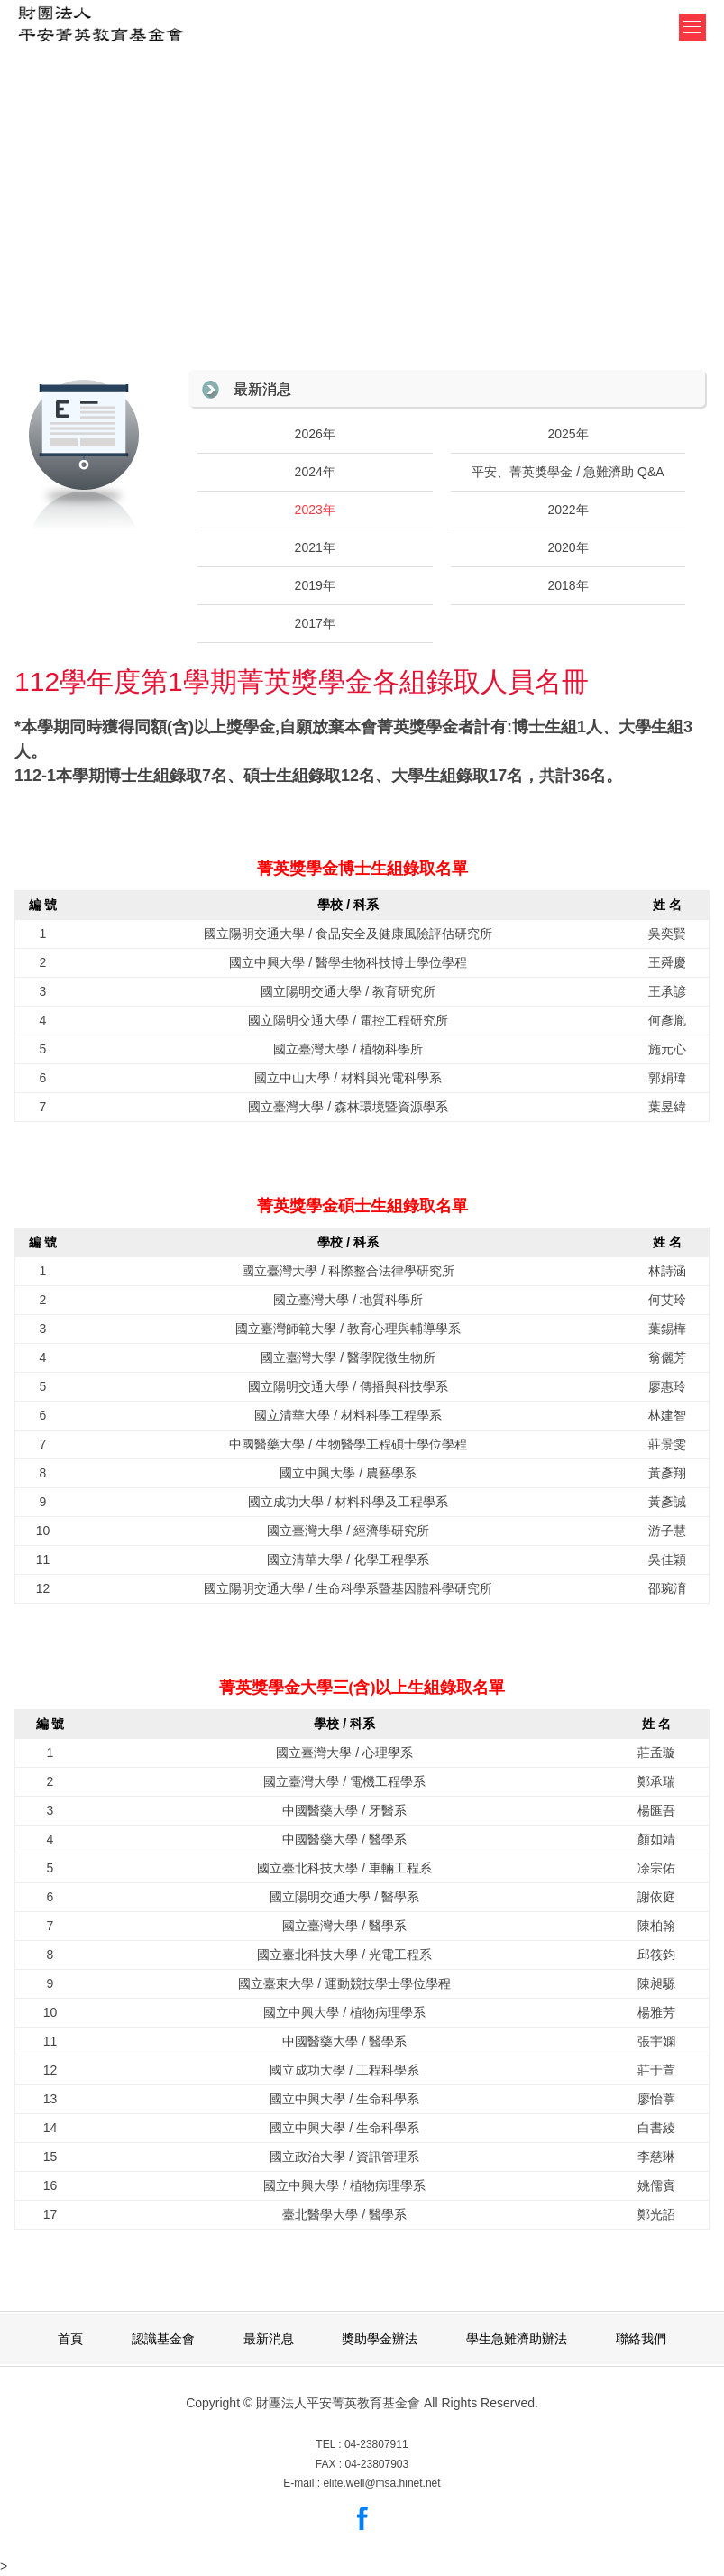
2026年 (315, 434)
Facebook (362, 2518)
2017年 (315, 623)
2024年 (315, 472)
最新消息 (262, 389)
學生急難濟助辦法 (516, 2339)
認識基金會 (163, 2339)
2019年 (315, 585)
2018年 (567, 585)
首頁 (70, 2339)
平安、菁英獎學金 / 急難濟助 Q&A (568, 472)
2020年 (567, 547)
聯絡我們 (641, 2339)
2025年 (567, 434)
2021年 (315, 547)
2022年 (567, 509)
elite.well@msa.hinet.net (381, 2483)
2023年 (315, 509)
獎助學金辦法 (379, 2339)
